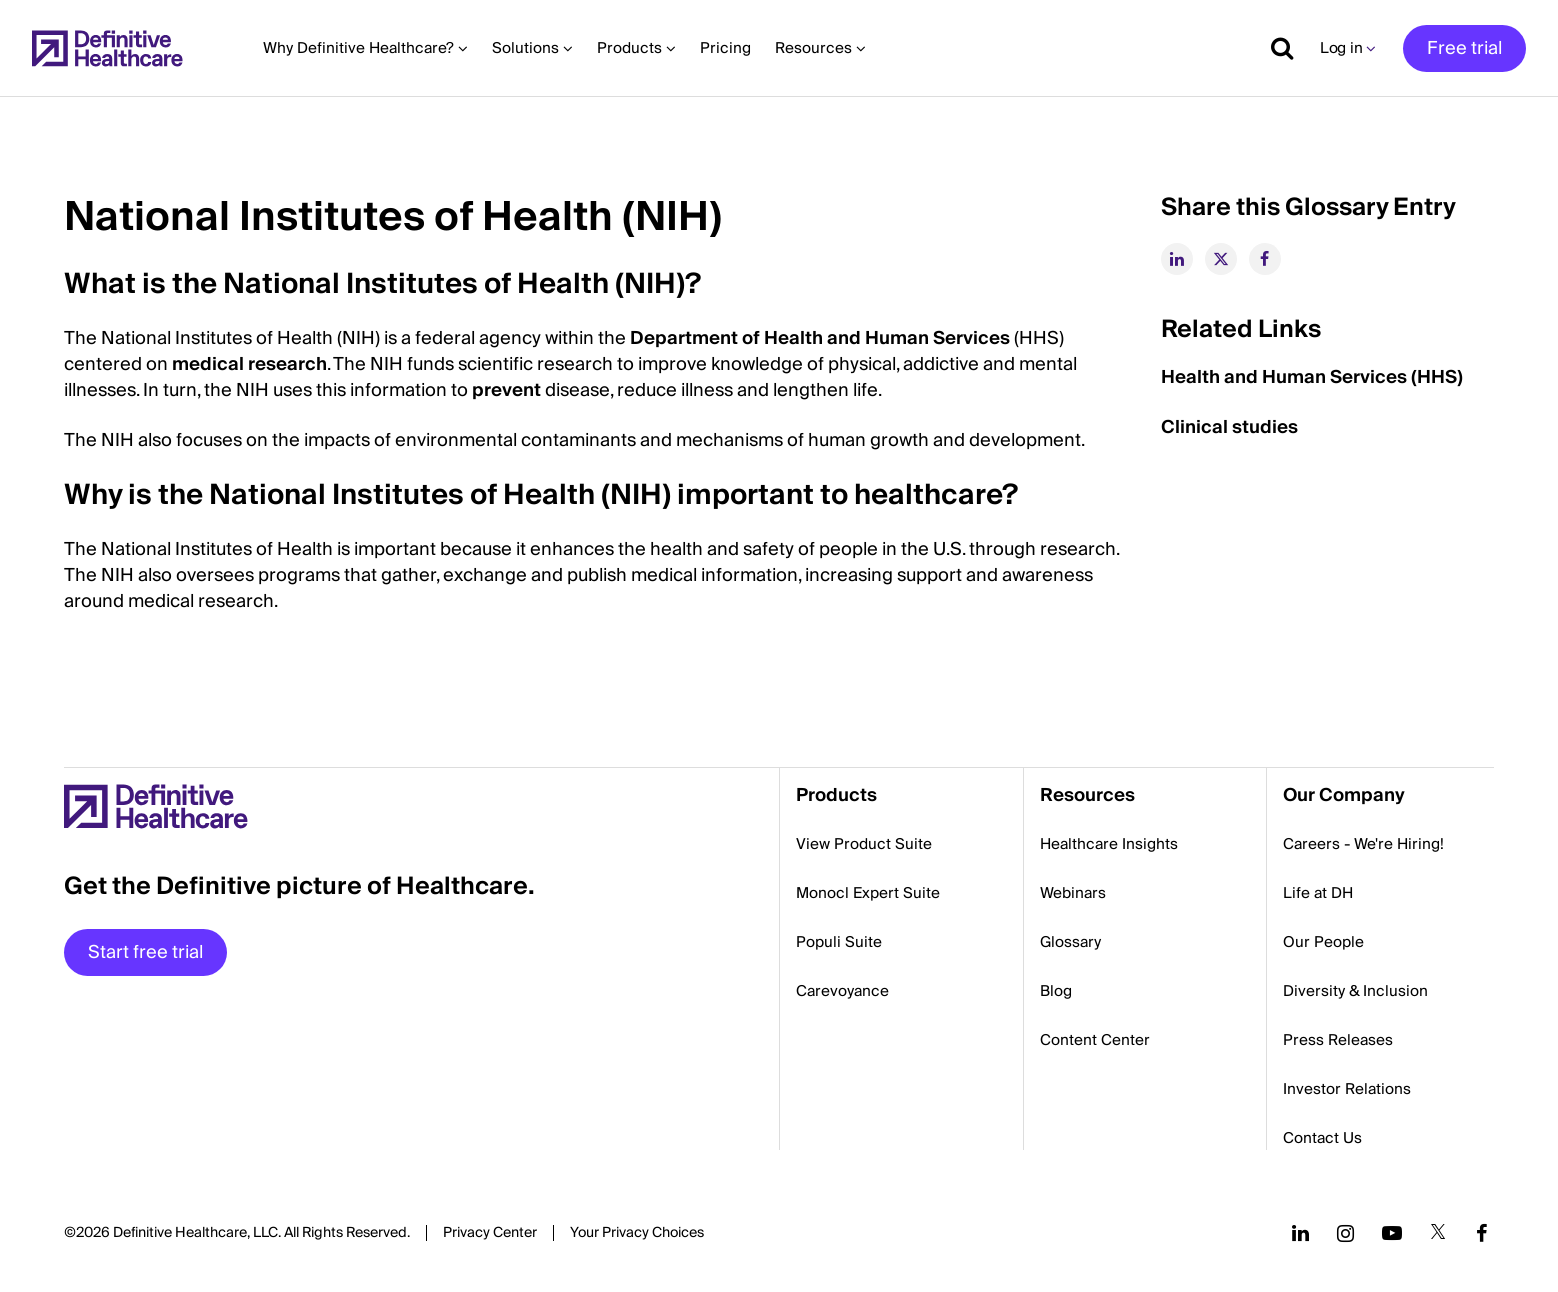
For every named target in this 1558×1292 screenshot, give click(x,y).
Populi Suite (839, 942)
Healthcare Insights (1109, 844)
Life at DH (1318, 893)
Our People (1323, 942)
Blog (1056, 991)
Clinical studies (1233, 427)
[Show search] (1275, 48)
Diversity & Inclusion (1355, 991)
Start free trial (145, 952)
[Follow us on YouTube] (1392, 1233)
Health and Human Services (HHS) (1314, 377)
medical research (249, 364)
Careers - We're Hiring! (1363, 844)
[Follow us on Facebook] (1482, 1233)
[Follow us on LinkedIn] (1300, 1233)
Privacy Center (490, 1233)
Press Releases (1338, 1040)
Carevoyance (842, 991)
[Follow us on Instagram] (1345, 1233)
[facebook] (1265, 259)
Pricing (725, 48)
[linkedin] (1177, 259)
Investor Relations (1347, 1089)
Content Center (1095, 1040)
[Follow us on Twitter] (1438, 1233)
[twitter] (1221, 259)
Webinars (1073, 893)
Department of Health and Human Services (820, 338)
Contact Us (1322, 1138)
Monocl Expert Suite (868, 893)
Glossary (1070, 942)
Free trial (1464, 48)
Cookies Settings (637, 1234)
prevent (506, 390)
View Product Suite (864, 844)
